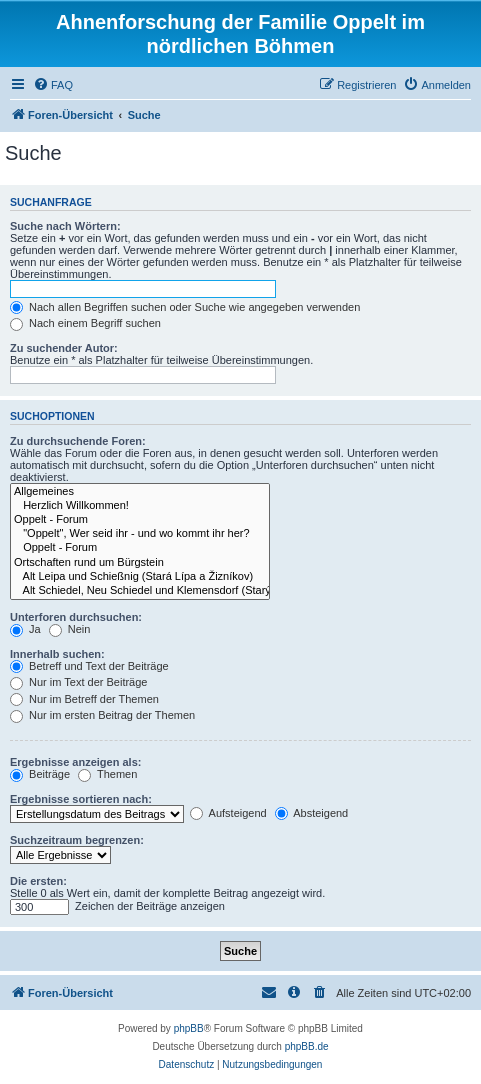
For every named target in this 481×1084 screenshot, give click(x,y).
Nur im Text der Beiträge (78, 682)
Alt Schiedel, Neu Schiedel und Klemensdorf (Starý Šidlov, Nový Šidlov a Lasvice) (140, 591)
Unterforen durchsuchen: (76, 617)
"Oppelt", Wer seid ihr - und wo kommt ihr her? (140, 534)
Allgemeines (140, 492)
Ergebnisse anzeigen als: (75, 762)
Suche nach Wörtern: (65, 226)
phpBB (189, 1028)
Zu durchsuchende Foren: (78, 441)
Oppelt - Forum (140, 520)
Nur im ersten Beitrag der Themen (102, 715)
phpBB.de (307, 1046)
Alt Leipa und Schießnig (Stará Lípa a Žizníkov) (140, 577)
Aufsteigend (228, 813)
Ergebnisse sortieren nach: (81, 799)
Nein (70, 629)
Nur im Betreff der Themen (84, 699)
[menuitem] (53, 85)
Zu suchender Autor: (64, 348)
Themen (107, 774)
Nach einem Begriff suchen (85, 323)
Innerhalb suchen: (57, 654)
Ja (25, 629)
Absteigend (312, 813)
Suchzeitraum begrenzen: (77, 840)
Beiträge (40, 774)
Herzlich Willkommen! (140, 506)
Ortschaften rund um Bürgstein (140, 563)
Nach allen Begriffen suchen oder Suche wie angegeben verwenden (185, 307)
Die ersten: (38, 881)
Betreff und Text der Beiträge (89, 666)
